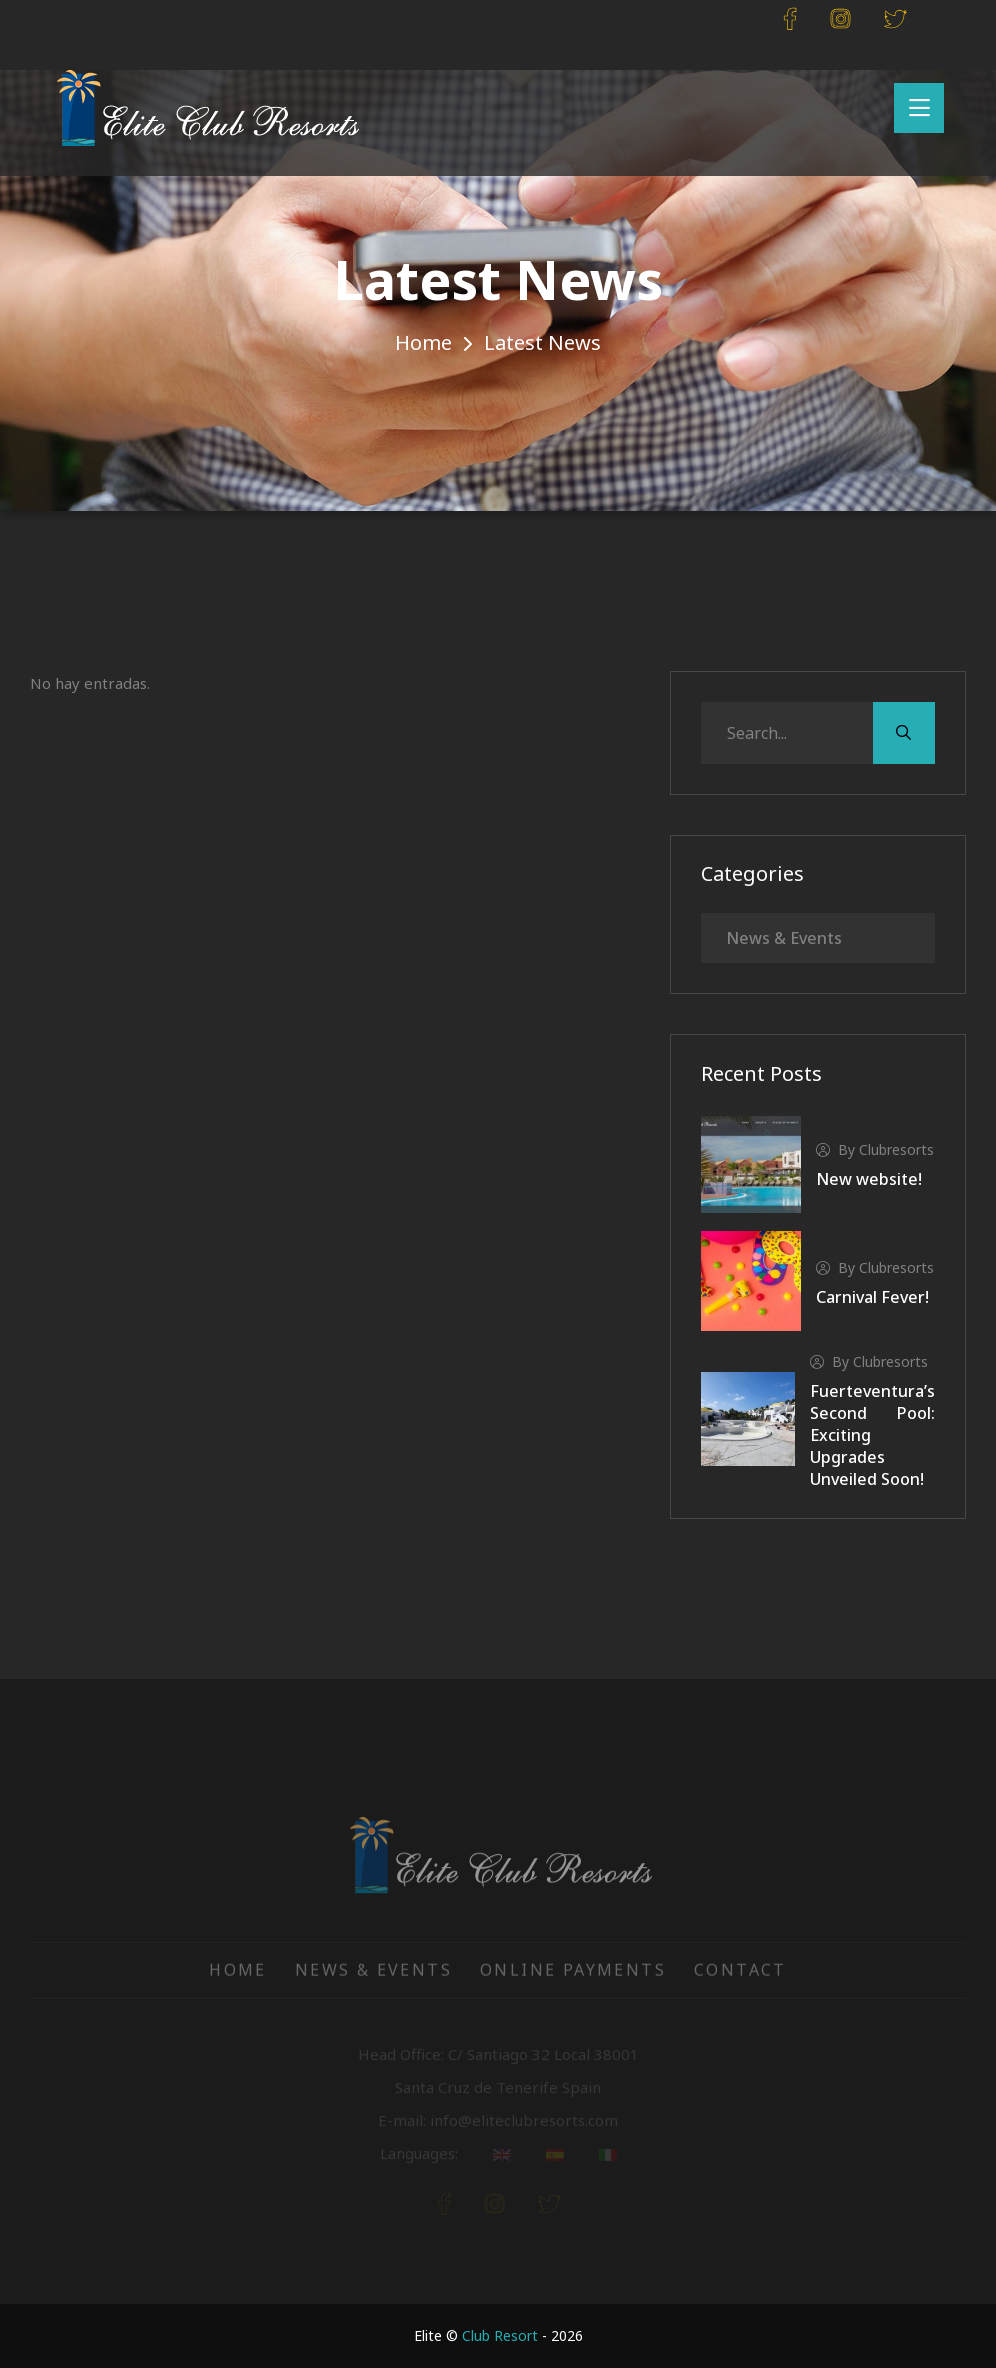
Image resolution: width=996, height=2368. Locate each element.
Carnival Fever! (872, 1297)
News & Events (784, 938)
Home (423, 342)
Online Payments (573, 1981)
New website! (869, 1179)
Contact (740, 1981)
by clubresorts (875, 1149)
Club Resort (500, 2335)
